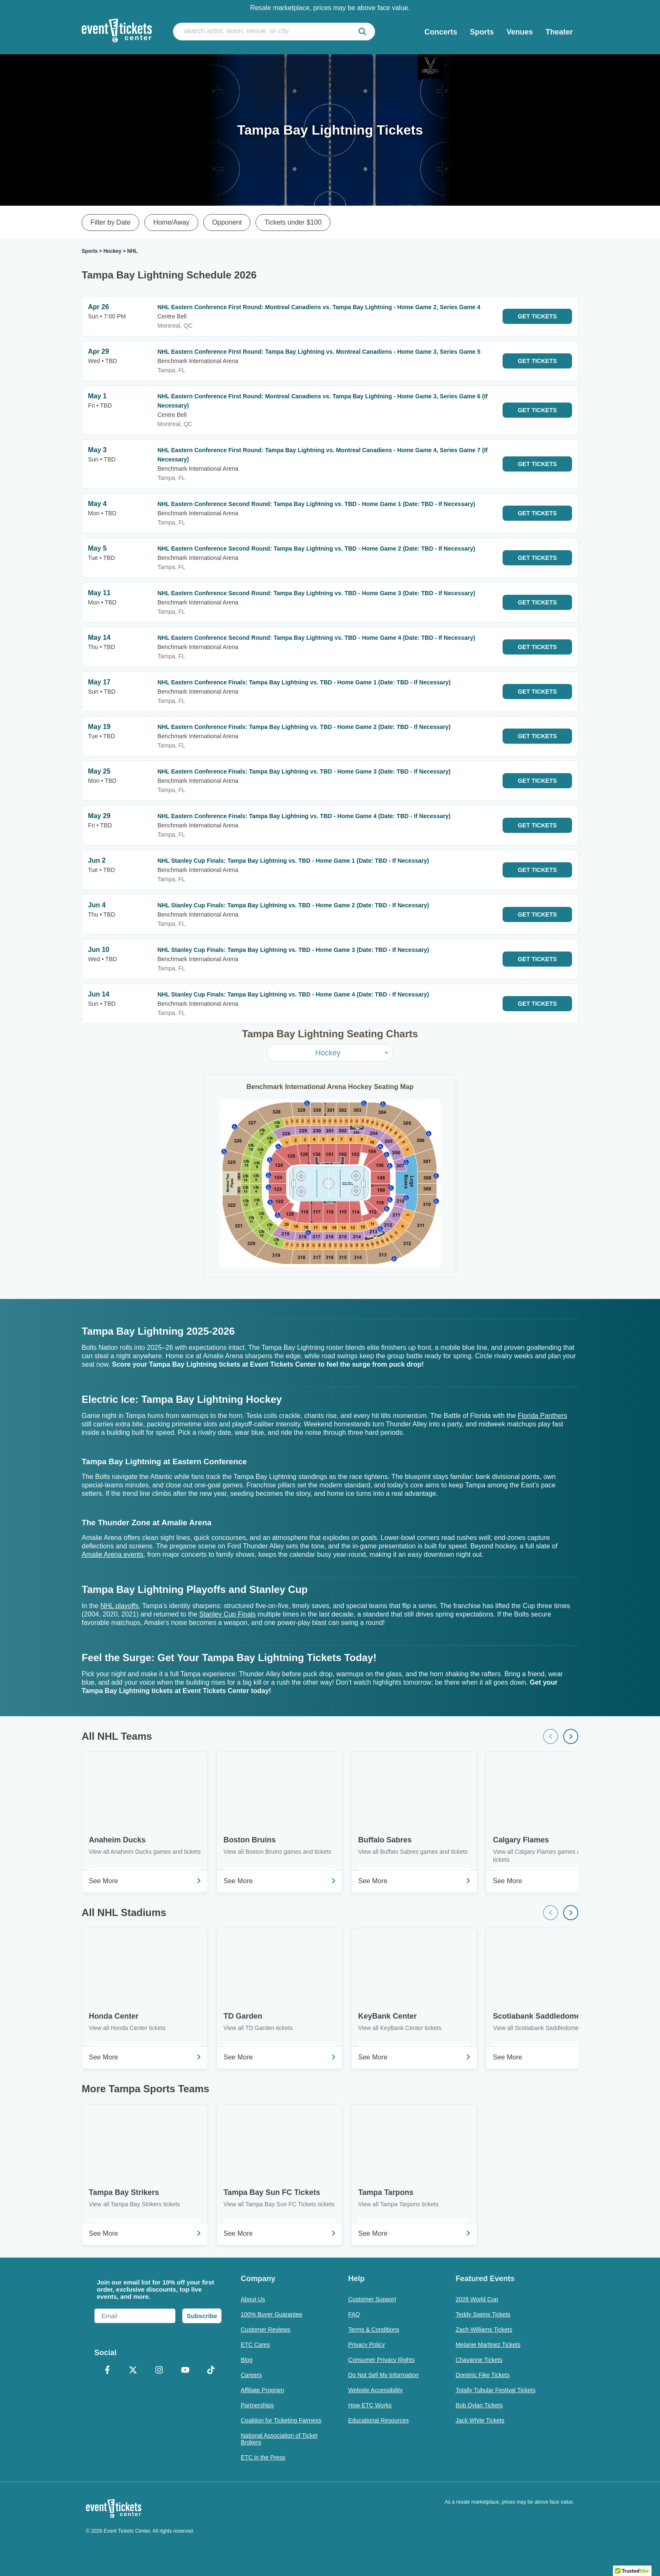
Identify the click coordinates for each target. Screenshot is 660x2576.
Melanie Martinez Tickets (487, 2344)
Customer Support (372, 2299)
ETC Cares (255, 2344)
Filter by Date (110, 222)
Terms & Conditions (373, 2329)
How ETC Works (369, 2405)
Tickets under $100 (292, 222)
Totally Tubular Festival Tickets (495, 2390)
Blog (247, 2359)
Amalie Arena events (113, 1554)
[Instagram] (159, 2371)
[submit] (362, 31)
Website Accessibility (375, 2390)
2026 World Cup (476, 2299)
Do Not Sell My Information (383, 2375)
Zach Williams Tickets (483, 2329)
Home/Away (171, 222)
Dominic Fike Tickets (482, 2375)
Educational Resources (378, 2420)
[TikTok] (211, 2371)
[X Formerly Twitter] (133, 2371)
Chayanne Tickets (478, 2359)
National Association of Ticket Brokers (279, 2439)
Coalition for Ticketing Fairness (281, 2420)
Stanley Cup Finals (227, 1614)
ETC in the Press (263, 2457)
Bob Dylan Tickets (479, 2405)
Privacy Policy (366, 2344)
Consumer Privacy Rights (381, 2359)
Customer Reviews (265, 2329)
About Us (253, 2299)
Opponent (227, 222)
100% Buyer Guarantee (271, 2314)
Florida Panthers (542, 1415)
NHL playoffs (119, 1605)
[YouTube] (185, 2371)
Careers (251, 2375)
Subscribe (201, 2315)
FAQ (354, 2314)
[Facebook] (107, 2371)
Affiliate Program (262, 2390)
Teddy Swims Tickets (482, 2314)
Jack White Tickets (479, 2420)
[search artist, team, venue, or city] (274, 31)
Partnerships (257, 2405)
